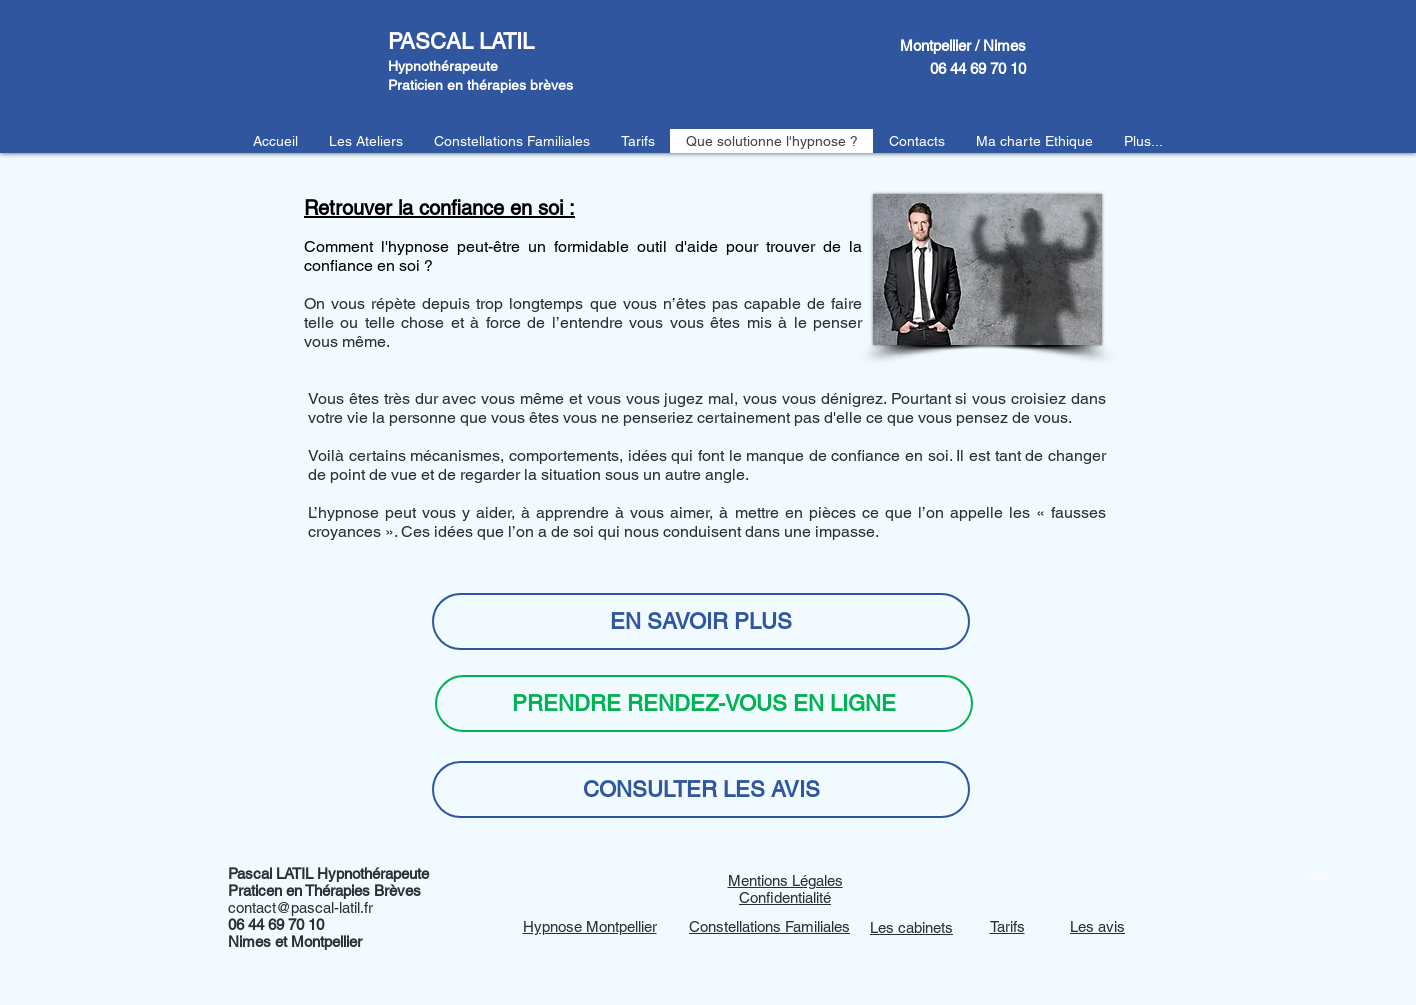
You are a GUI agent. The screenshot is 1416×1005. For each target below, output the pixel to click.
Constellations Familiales (769, 926)
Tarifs (1007, 926)
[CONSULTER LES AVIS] (701, 789)
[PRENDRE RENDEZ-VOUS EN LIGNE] (704, 703)
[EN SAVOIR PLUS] (701, 621)
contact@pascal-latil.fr (300, 907)
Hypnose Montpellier (590, 926)
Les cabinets (911, 927)
